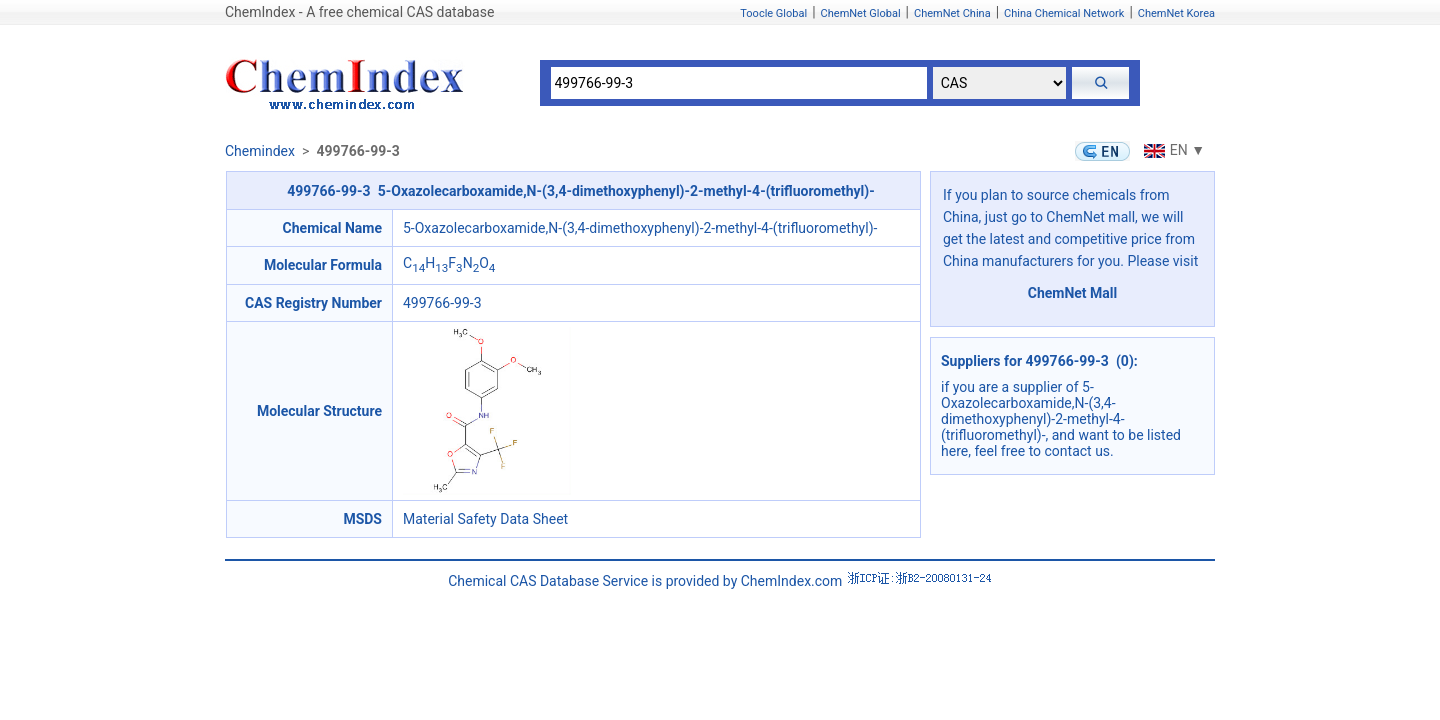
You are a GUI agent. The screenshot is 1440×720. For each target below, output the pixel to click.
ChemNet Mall (1073, 293)
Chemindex (260, 151)
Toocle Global (773, 13)
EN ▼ (1172, 150)
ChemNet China (952, 13)
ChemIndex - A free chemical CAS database (359, 12)
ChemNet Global (861, 13)
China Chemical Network (1064, 13)
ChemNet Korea (1176, 13)
